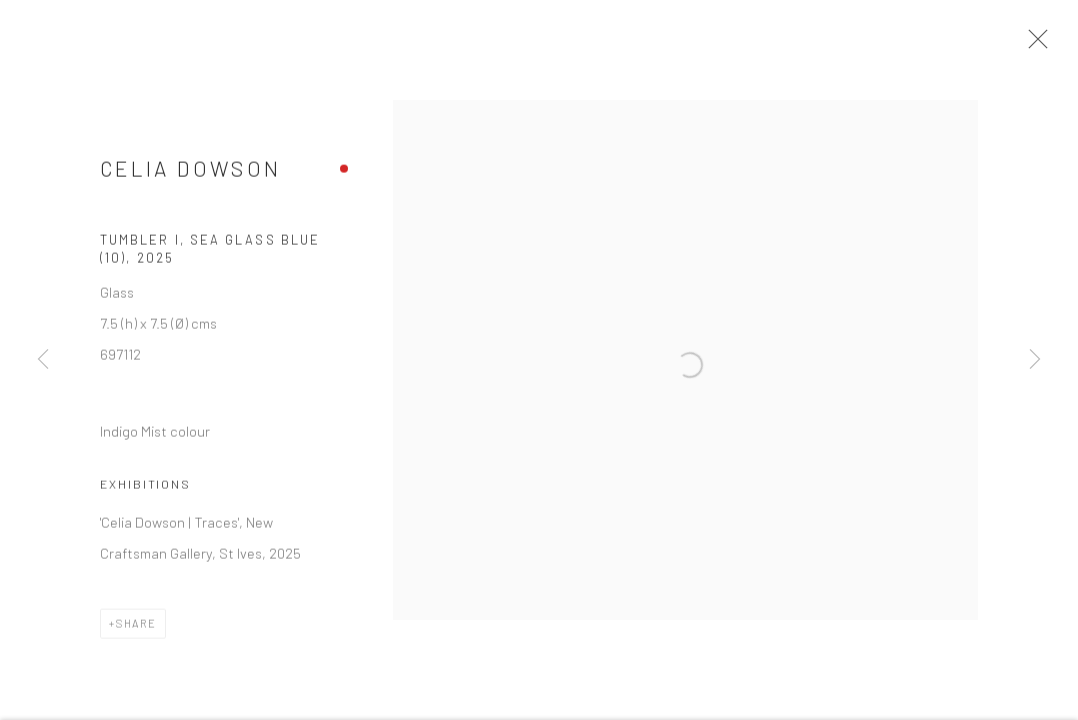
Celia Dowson (190, 176)
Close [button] (1042, 45)
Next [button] (1035, 360)
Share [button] (136, 630)
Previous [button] (43, 360)
